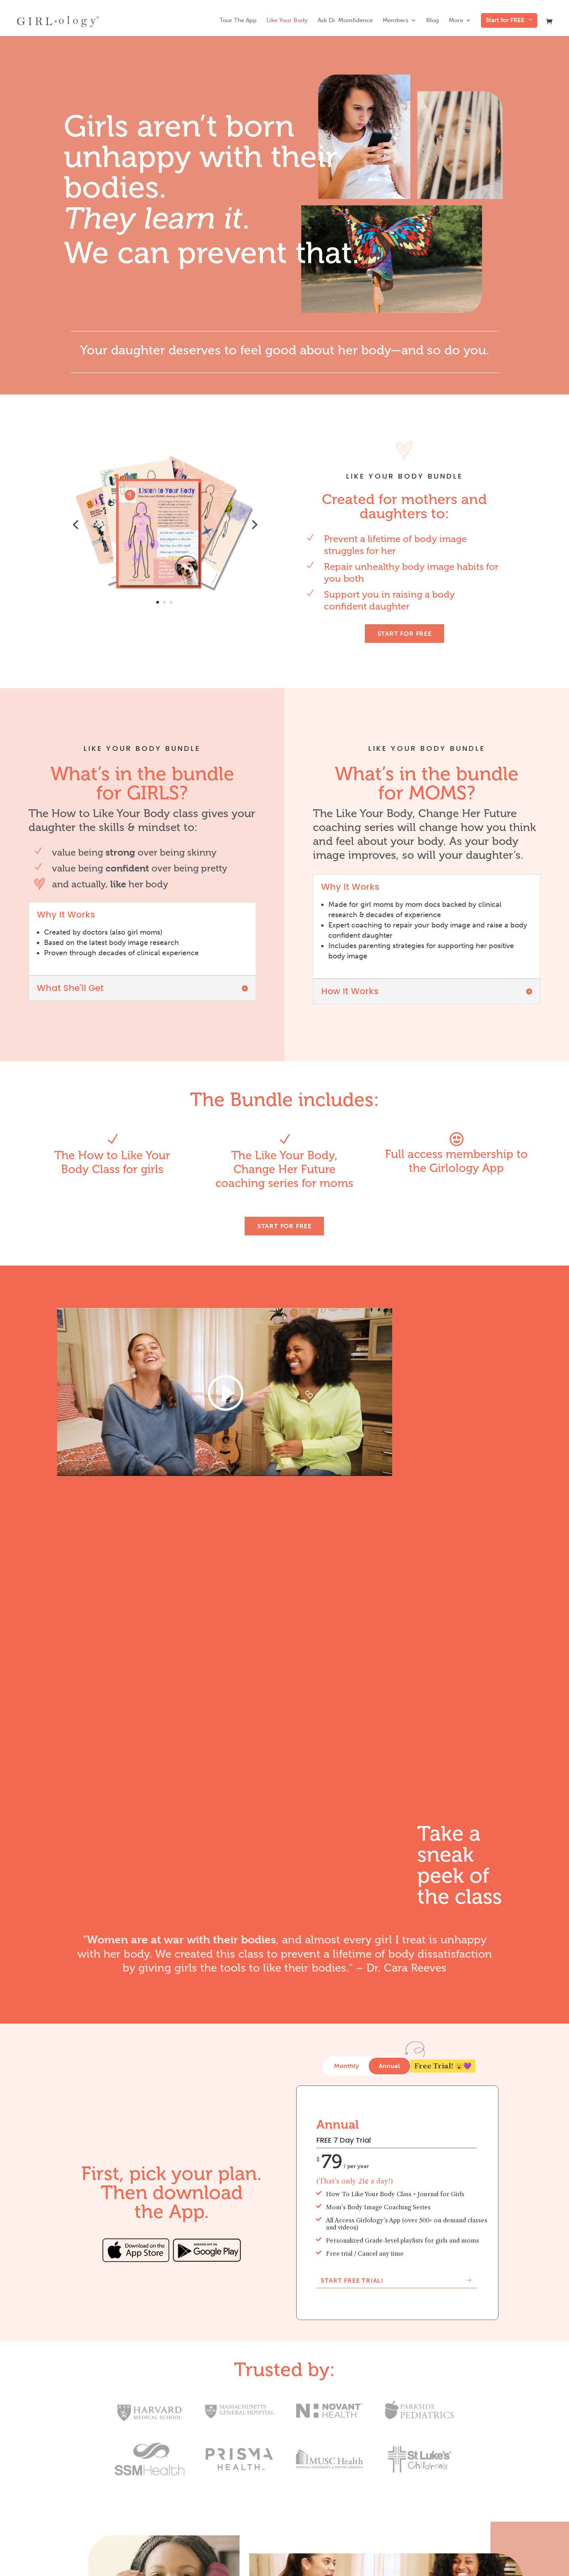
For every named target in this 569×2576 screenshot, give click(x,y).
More (456, 20)
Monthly (346, 2066)
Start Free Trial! (352, 2280)
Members (395, 20)
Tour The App (238, 20)
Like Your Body (287, 20)
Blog (432, 20)
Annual (389, 2066)
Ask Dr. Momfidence (345, 20)
